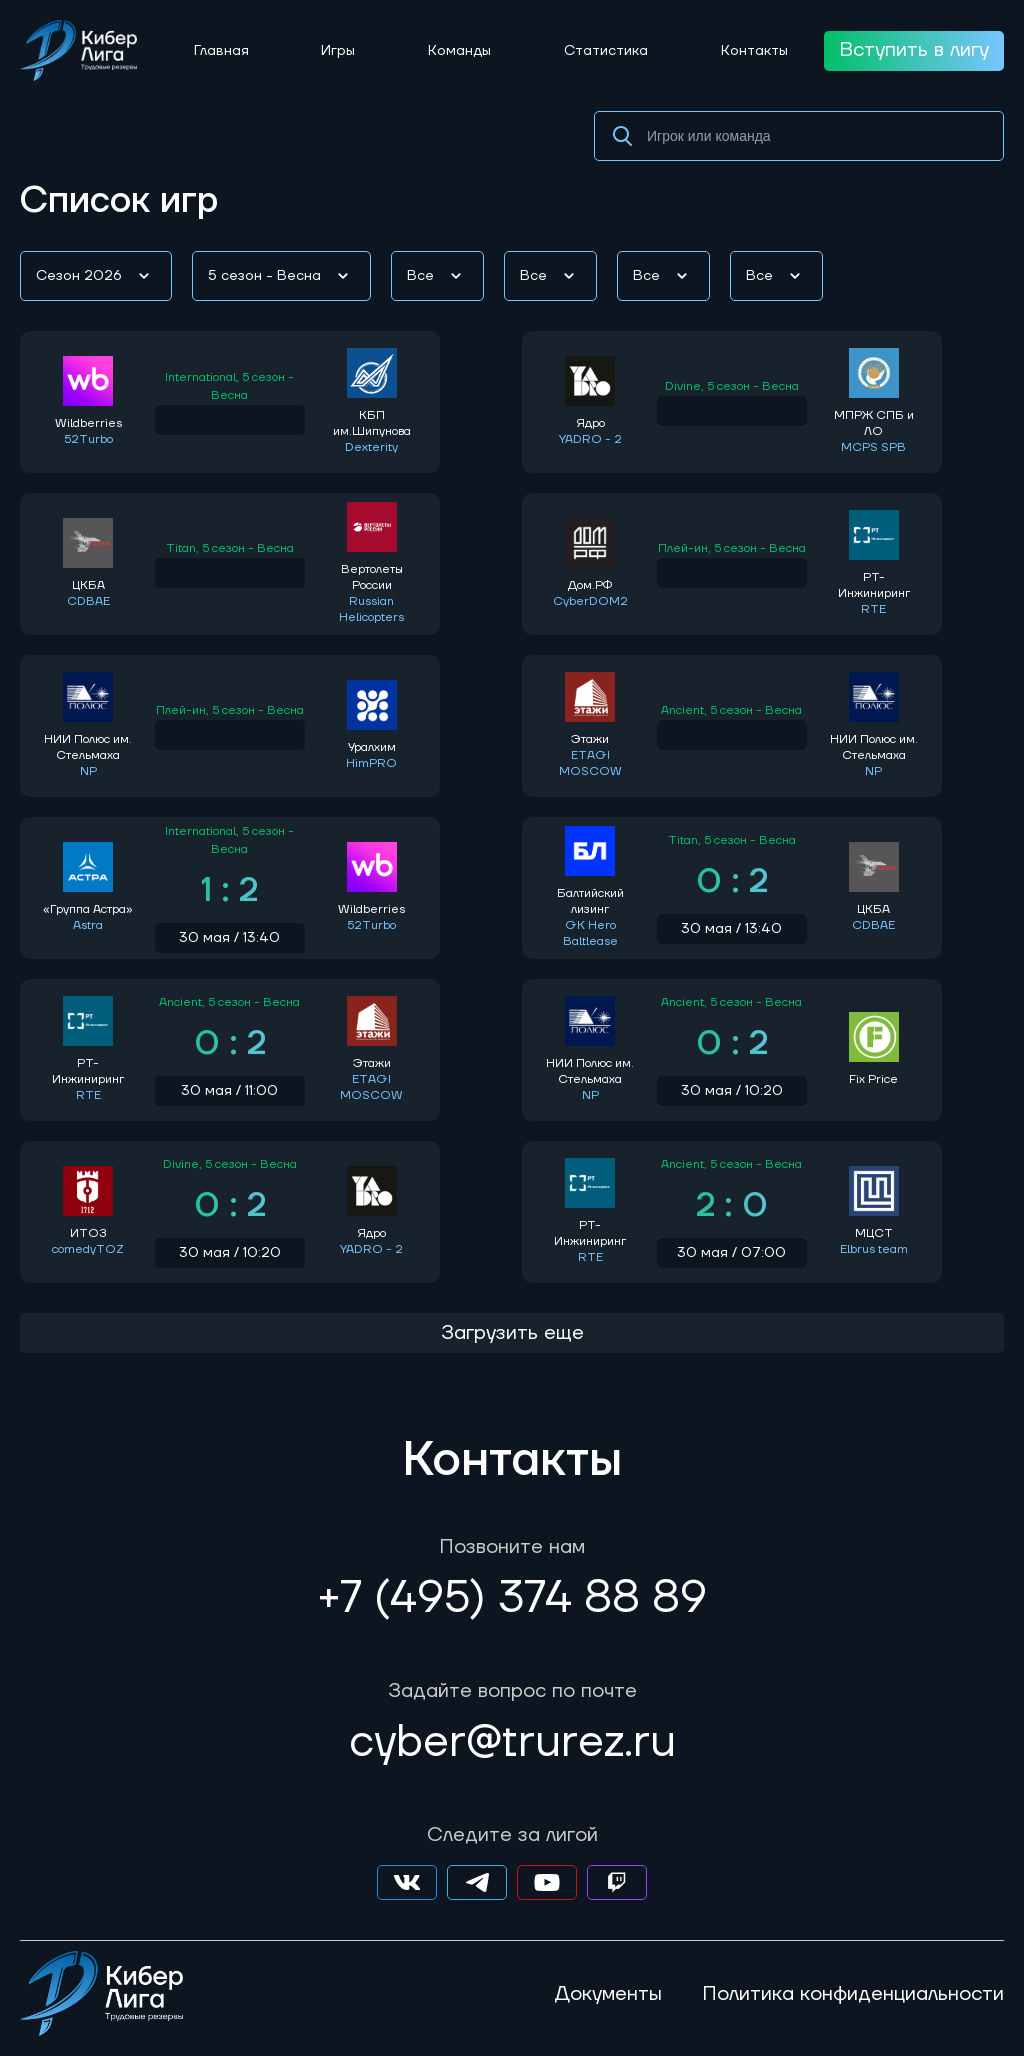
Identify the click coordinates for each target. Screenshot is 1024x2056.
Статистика (606, 51)
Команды (459, 51)
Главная (221, 51)
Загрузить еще (512, 1333)
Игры (338, 51)
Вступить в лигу (914, 50)
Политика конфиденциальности (853, 1994)
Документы (608, 1994)
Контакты (754, 51)
